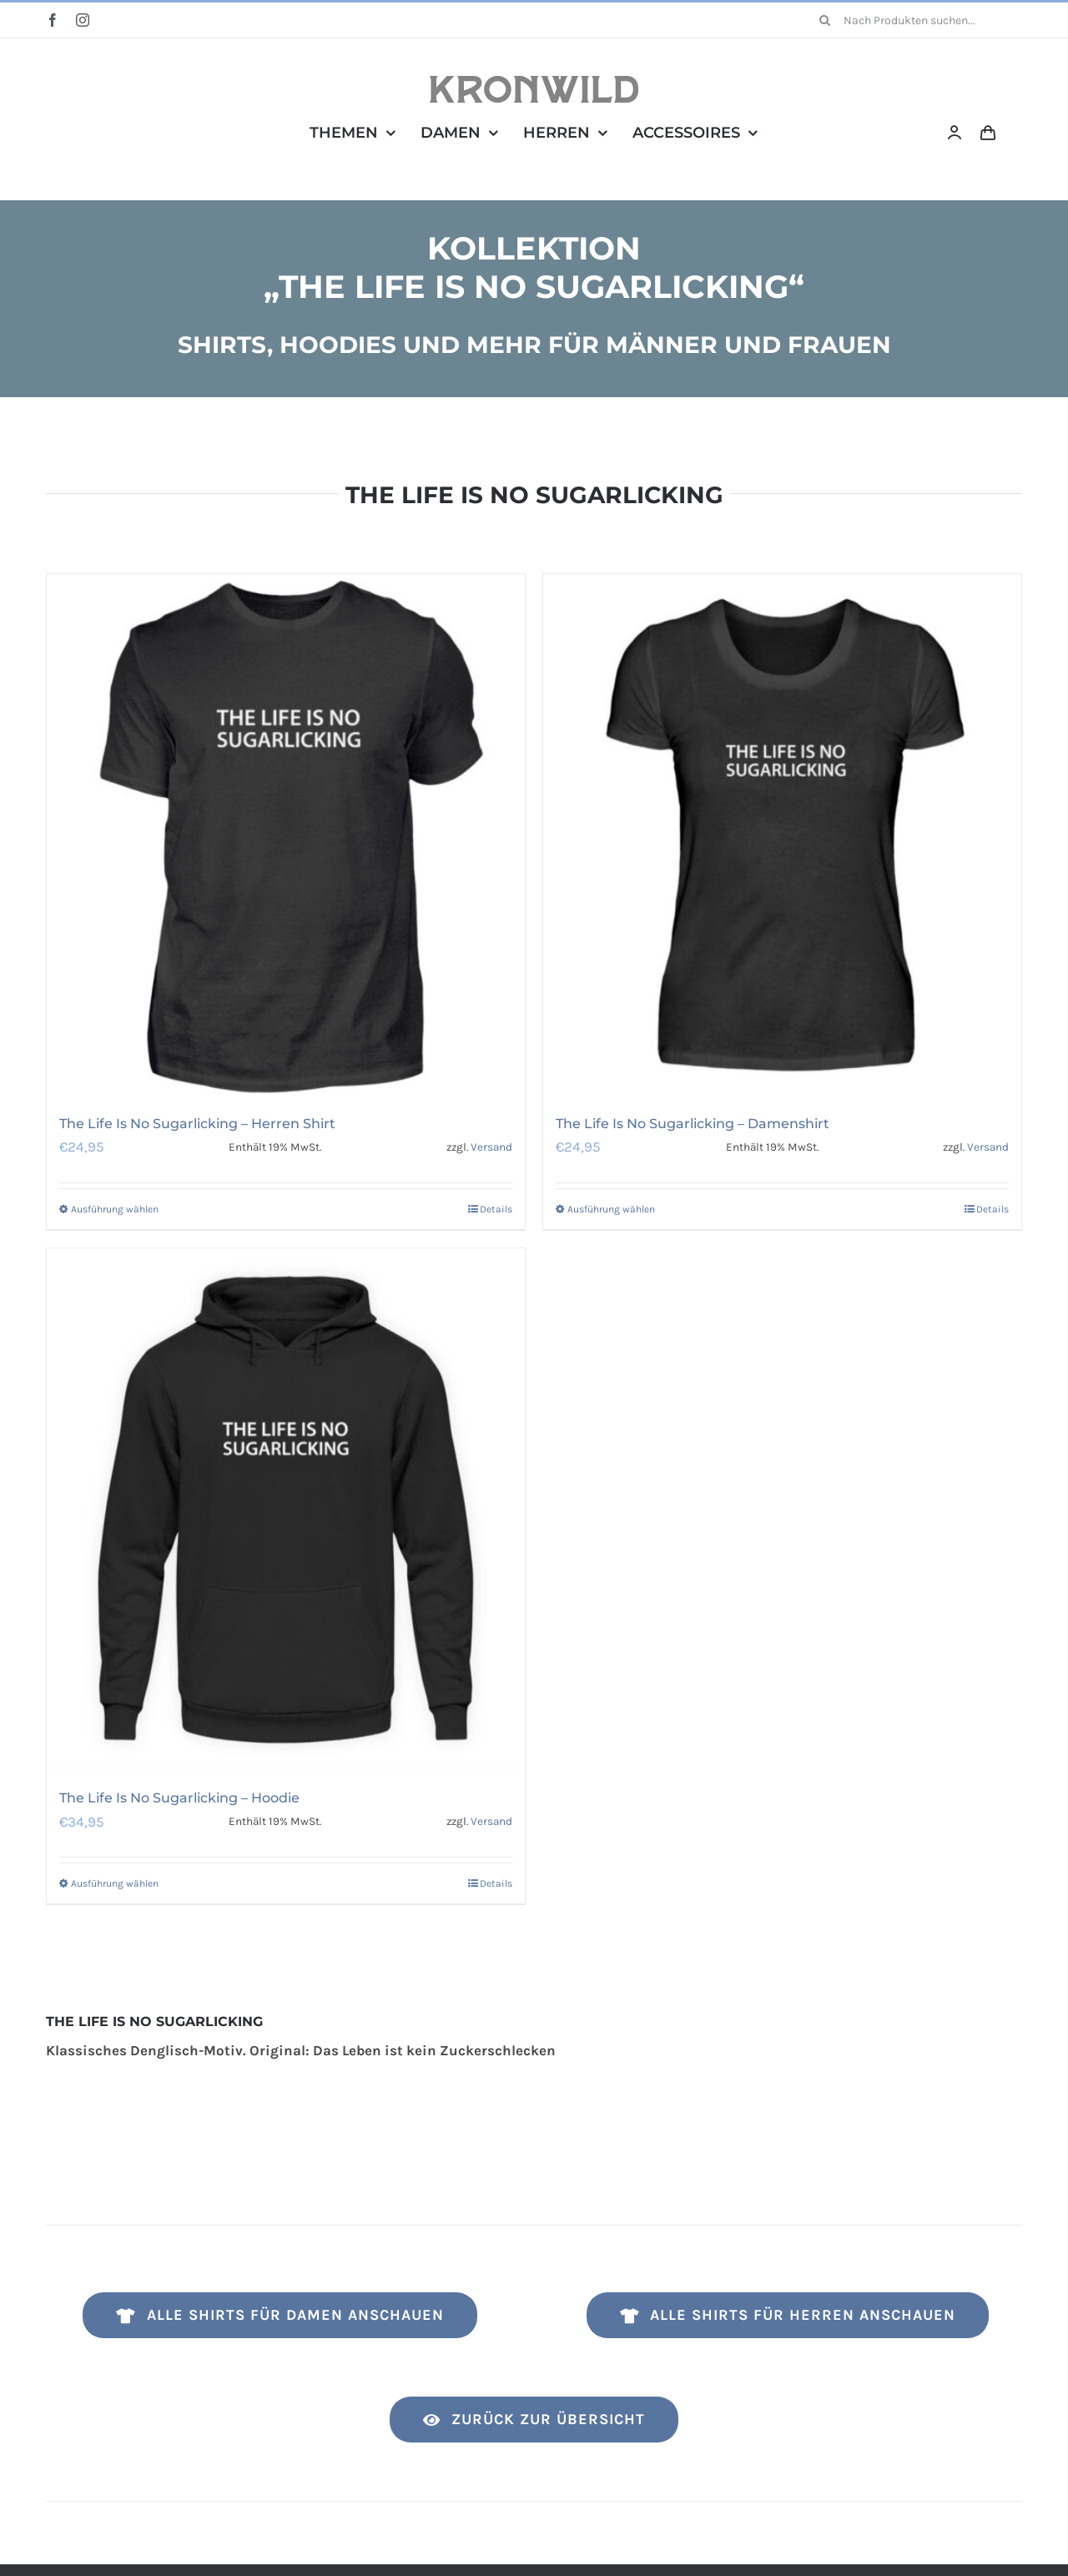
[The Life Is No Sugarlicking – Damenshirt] (782, 835)
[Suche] (825, 20)
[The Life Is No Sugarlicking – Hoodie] (286, 1509)
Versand (491, 1147)
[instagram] (82, 20)
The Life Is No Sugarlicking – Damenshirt (692, 1124)
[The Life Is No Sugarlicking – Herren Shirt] (286, 835)
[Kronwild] (534, 82)
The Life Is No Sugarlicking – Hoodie (179, 1798)
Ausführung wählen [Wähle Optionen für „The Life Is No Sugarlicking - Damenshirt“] (611, 1209)
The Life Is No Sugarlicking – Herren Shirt (197, 1124)
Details (496, 1209)
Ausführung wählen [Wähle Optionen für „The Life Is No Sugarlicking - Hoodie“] (115, 1883)
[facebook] (52, 20)
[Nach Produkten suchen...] (915, 20)
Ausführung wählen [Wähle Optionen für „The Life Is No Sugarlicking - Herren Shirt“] (115, 1209)
